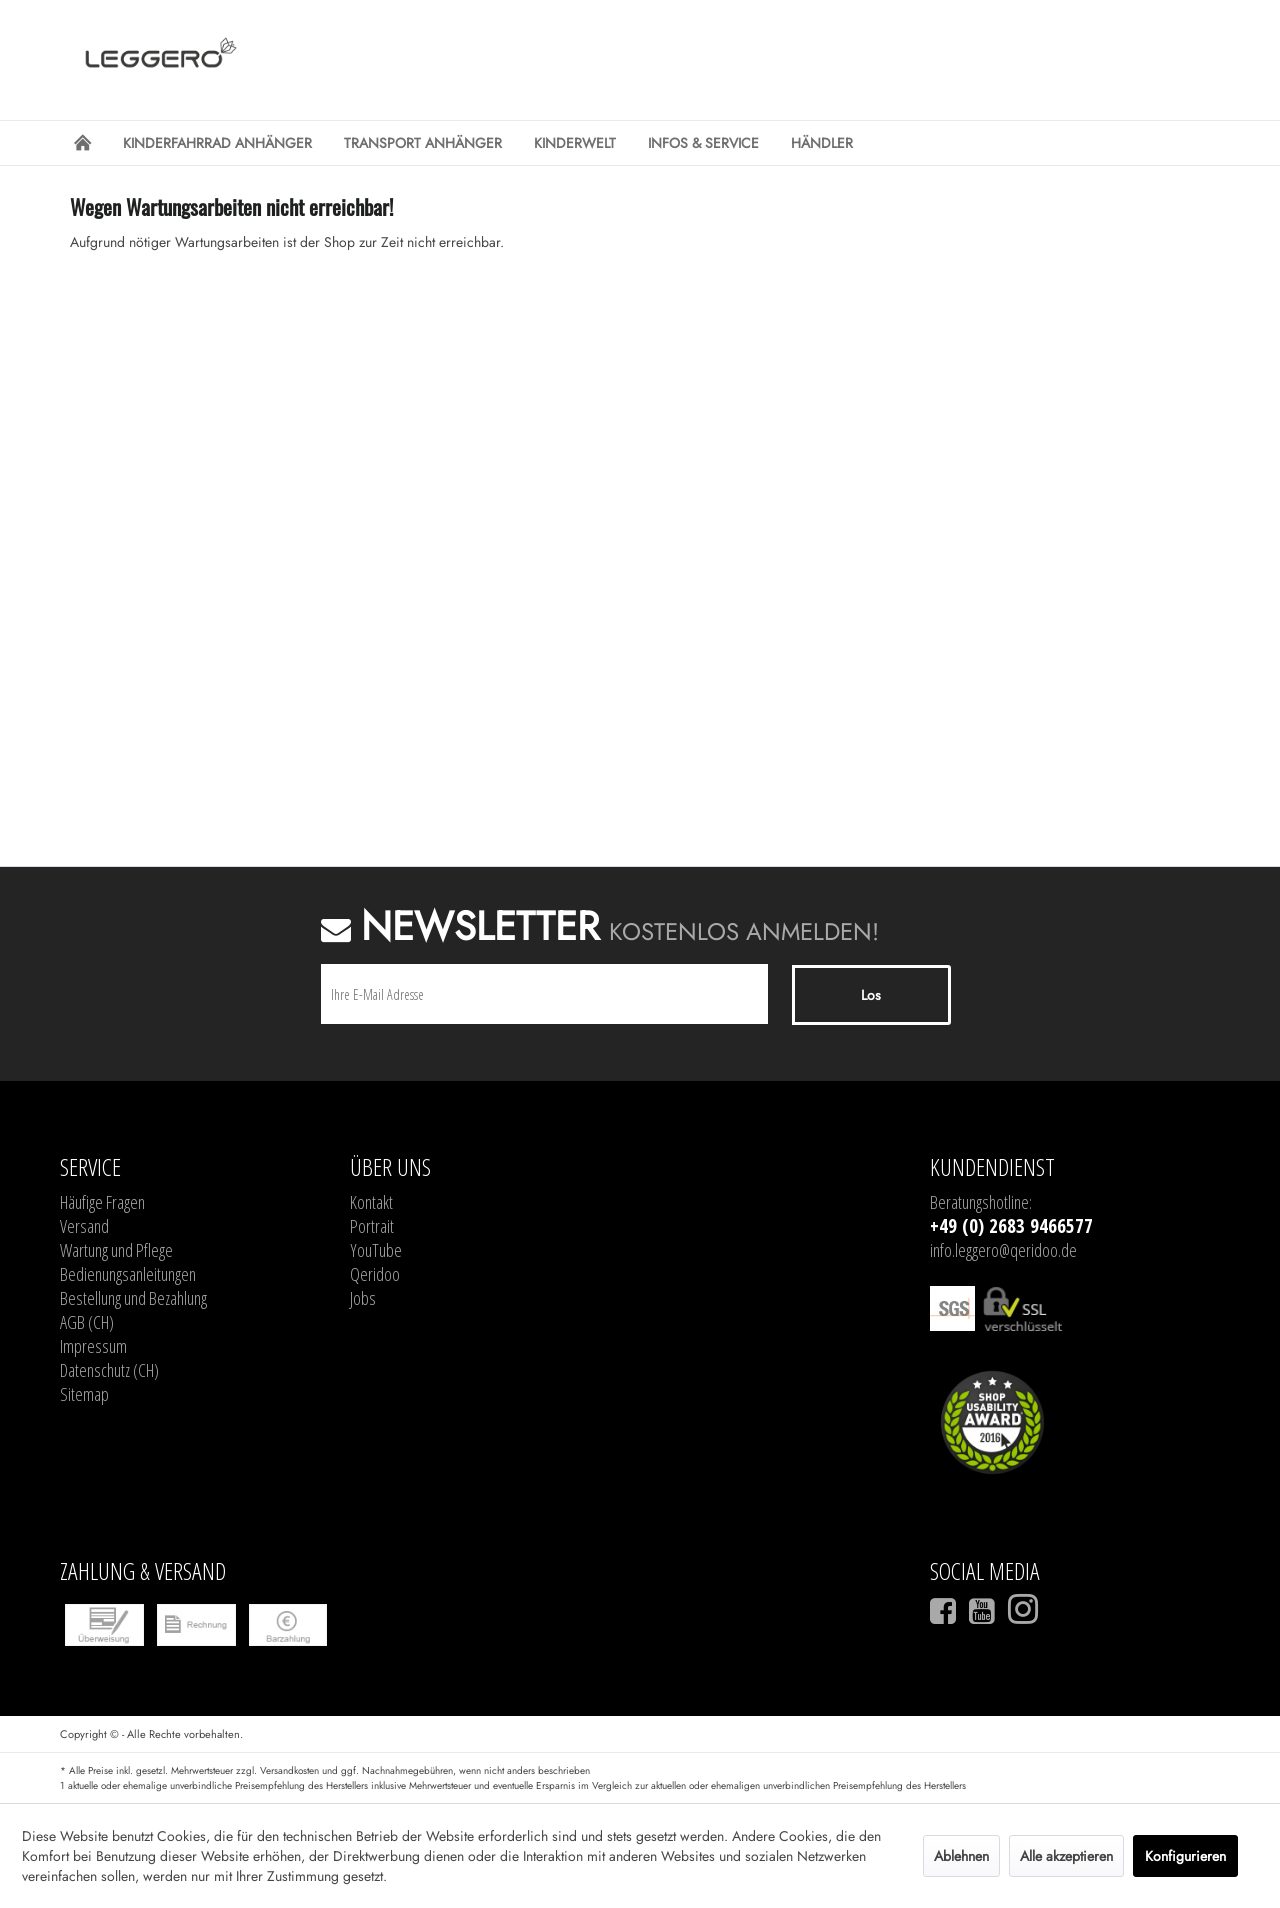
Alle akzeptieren (1066, 1856)
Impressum (93, 1346)
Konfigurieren (1185, 1856)
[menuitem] (82, 143)
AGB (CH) (87, 1322)
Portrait (372, 1226)
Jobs (363, 1298)
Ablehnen (961, 1856)
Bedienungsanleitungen (128, 1274)
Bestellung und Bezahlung (133, 1298)
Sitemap (84, 1394)
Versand (84, 1226)
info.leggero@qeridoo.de (1003, 1250)
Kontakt (371, 1202)
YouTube (376, 1250)
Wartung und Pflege (116, 1250)
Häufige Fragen (102, 1202)
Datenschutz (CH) (109, 1370)
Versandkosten (289, 1770)
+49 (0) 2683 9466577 (1011, 1226)
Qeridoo (375, 1274)
